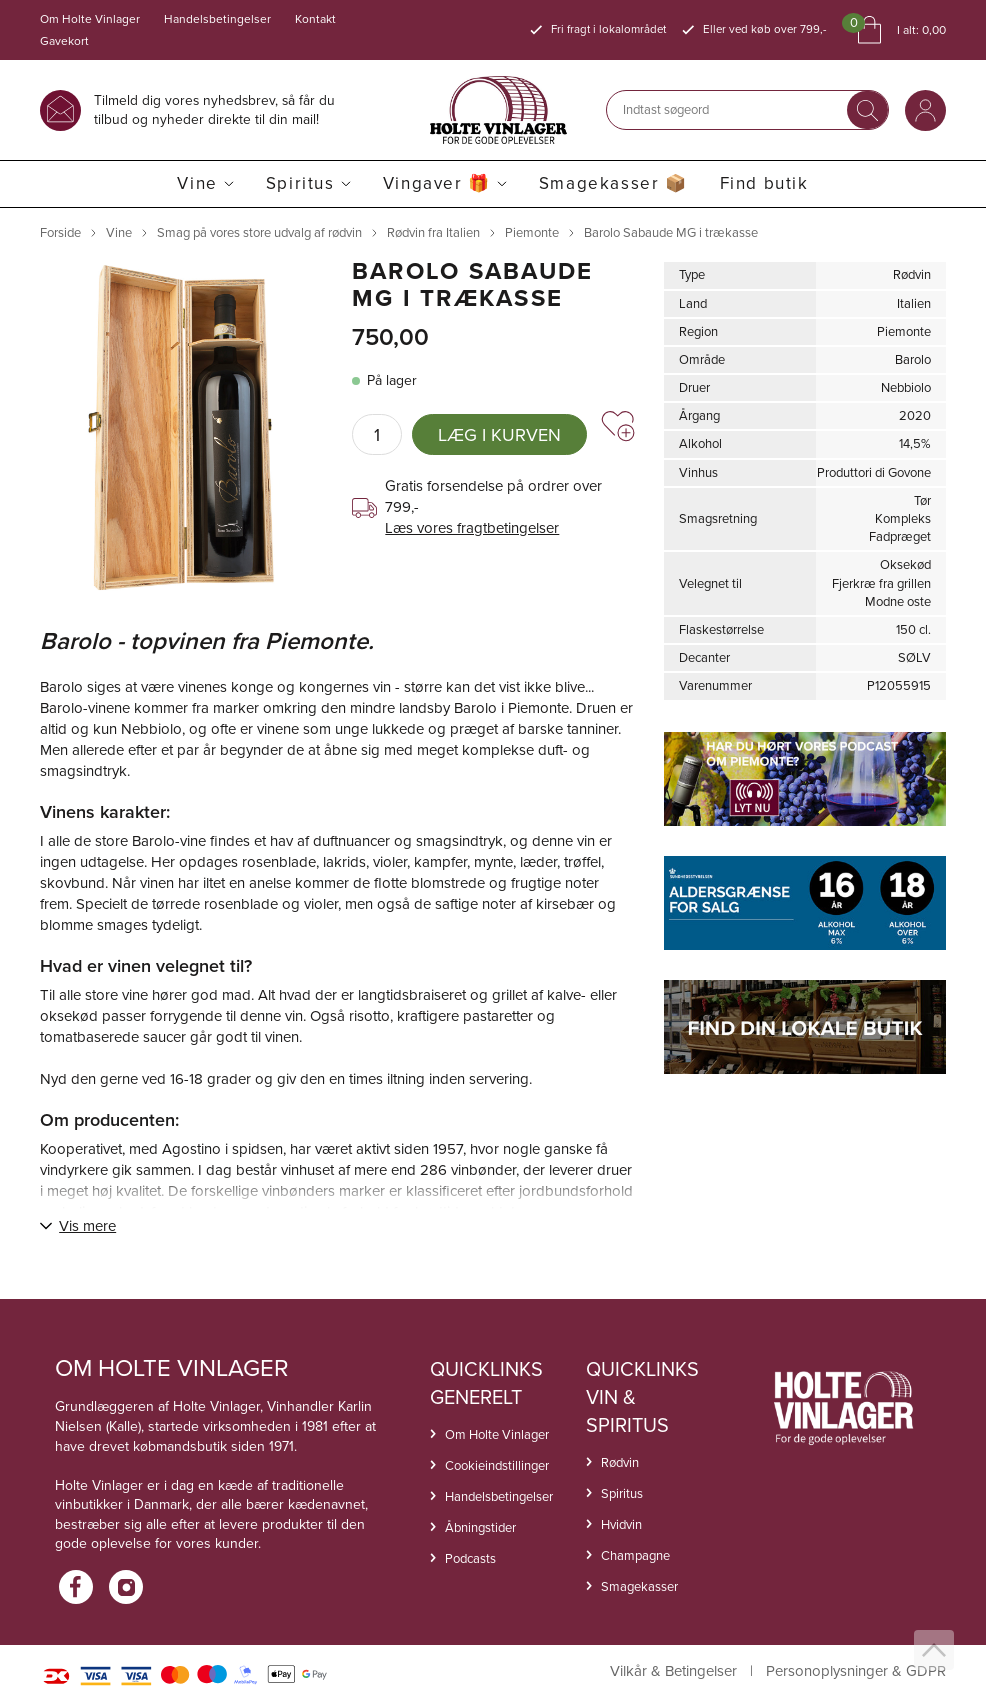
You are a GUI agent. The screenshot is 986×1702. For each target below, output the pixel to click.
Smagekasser (639, 1586)
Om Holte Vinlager (90, 19)
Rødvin (620, 1462)
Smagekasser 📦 (613, 183)
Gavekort (64, 41)
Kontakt (315, 19)
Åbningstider (480, 1527)
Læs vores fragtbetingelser (472, 528)
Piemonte (532, 232)
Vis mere (87, 1226)
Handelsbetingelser (217, 19)
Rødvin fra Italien (433, 232)
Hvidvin (621, 1524)
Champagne (635, 1555)
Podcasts (470, 1558)
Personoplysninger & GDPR (856, 1671)
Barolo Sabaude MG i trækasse (671, 232)
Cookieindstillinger (497, 1465)
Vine (197, 183)
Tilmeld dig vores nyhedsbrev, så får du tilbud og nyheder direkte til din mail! (214, 109)
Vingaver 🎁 (437, 183)
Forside (60, 232)
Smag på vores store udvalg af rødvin (259, 232)
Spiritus (300, 183)
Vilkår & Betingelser (673, 1671)
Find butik (764, 183)
